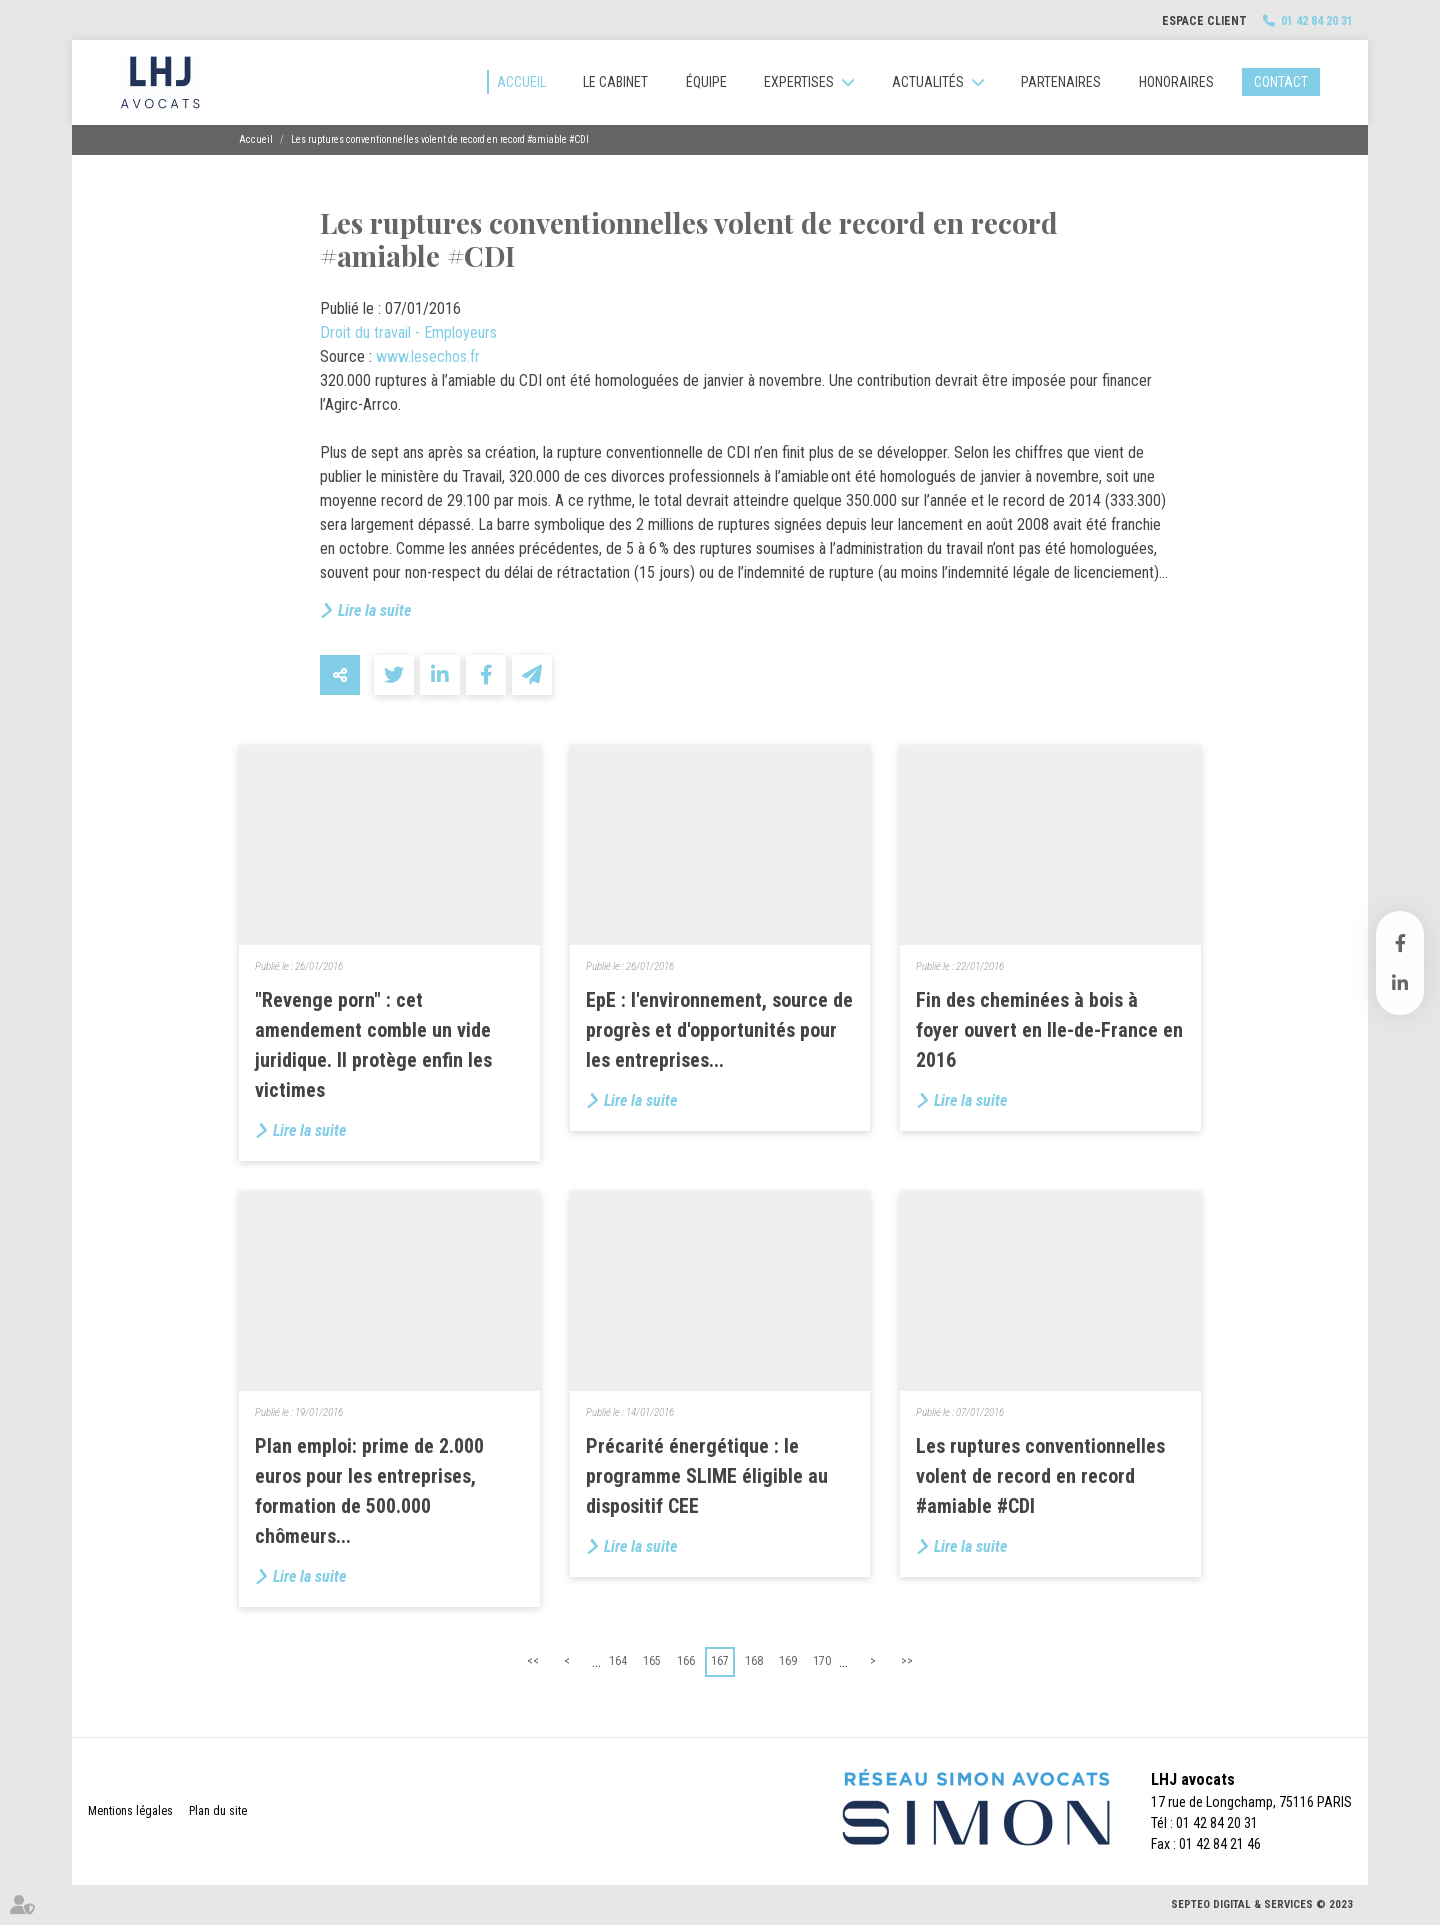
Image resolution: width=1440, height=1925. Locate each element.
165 (652, 1661)
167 (720, 1661)
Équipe (706, 82)
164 (618, 1661)
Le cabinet (615, 82)
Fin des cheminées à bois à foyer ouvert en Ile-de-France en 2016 (1049, 1030)
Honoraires (1176, 82)
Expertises (799, 82)
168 (754, 1661)
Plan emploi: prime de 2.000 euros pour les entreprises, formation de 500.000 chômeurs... (369, 1491)
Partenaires (1061, 82)
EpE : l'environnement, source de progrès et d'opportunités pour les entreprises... (719, 1030)
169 (788, 1661)
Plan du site (218, 1811)
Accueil (521, 82)
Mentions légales (130, 1811)
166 (686, 1661)
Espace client (1204, 21)
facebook (1400, 943)
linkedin (1400, 983)
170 (822, 1661)
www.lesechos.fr (428, 356)
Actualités (928, 82)
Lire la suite (374, 610)
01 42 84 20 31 (1317, 21)
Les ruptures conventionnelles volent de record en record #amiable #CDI (440, 139)
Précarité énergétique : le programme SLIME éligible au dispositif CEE (707, 1476)
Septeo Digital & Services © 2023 (1262, 1904)
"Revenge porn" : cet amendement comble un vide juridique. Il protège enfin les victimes (373, 1045)
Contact (1281, 82)
